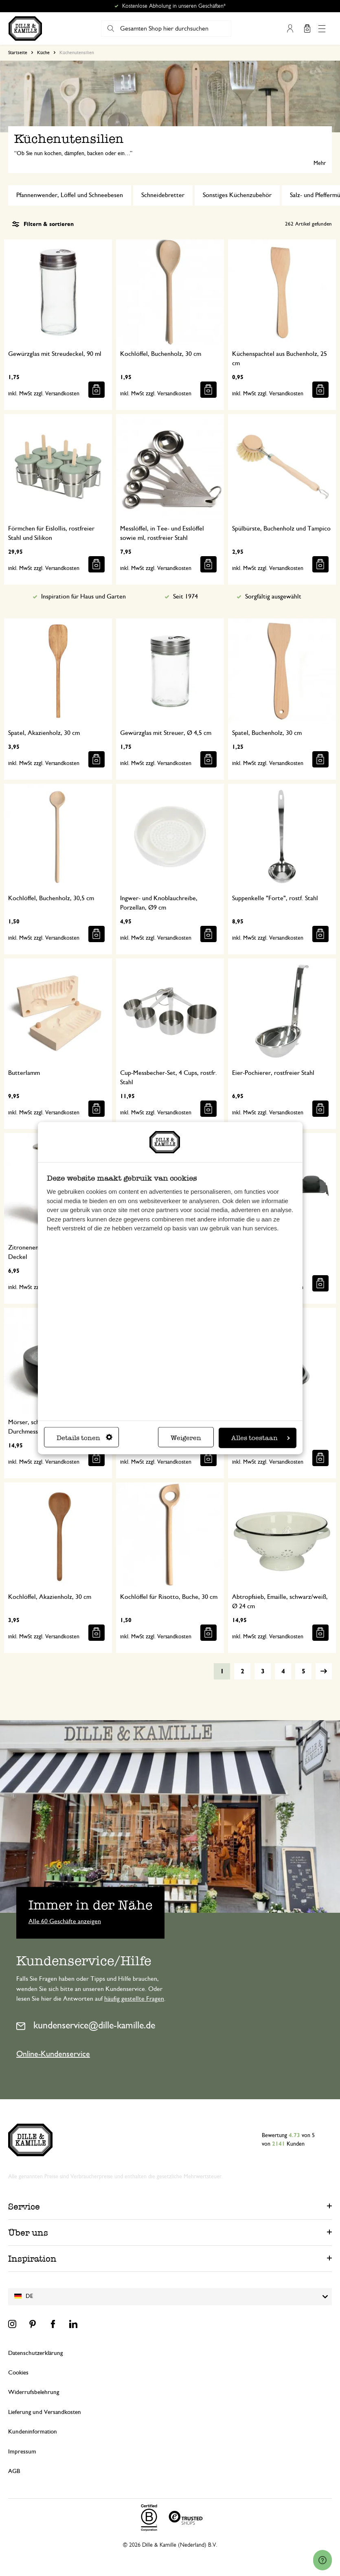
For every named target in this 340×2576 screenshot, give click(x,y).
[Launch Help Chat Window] (322, 2560)
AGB (14, 2471)
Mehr (320, 163)
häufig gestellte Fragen (134, 1998)
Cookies (18, 2373)
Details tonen (84, 1438)
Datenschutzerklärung (35, 2353)
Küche (43, 52)
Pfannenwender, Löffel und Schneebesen (69, 195)
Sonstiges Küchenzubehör (237, 195)
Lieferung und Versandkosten (44, 2412)
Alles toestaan (260, 1438)
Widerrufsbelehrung (33, 2392)
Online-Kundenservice (53, 2054)
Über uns (28, 2232)
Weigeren (186, 1438)
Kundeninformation (32, 2432)
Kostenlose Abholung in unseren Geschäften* (174, 6)
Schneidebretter (162, 195)
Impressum (22, 2452)
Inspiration (32, 2259)
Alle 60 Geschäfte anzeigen (65, 1921)
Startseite (17, 52)
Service (24, 2206)
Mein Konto (290, 28)
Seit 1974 (185, 596)
